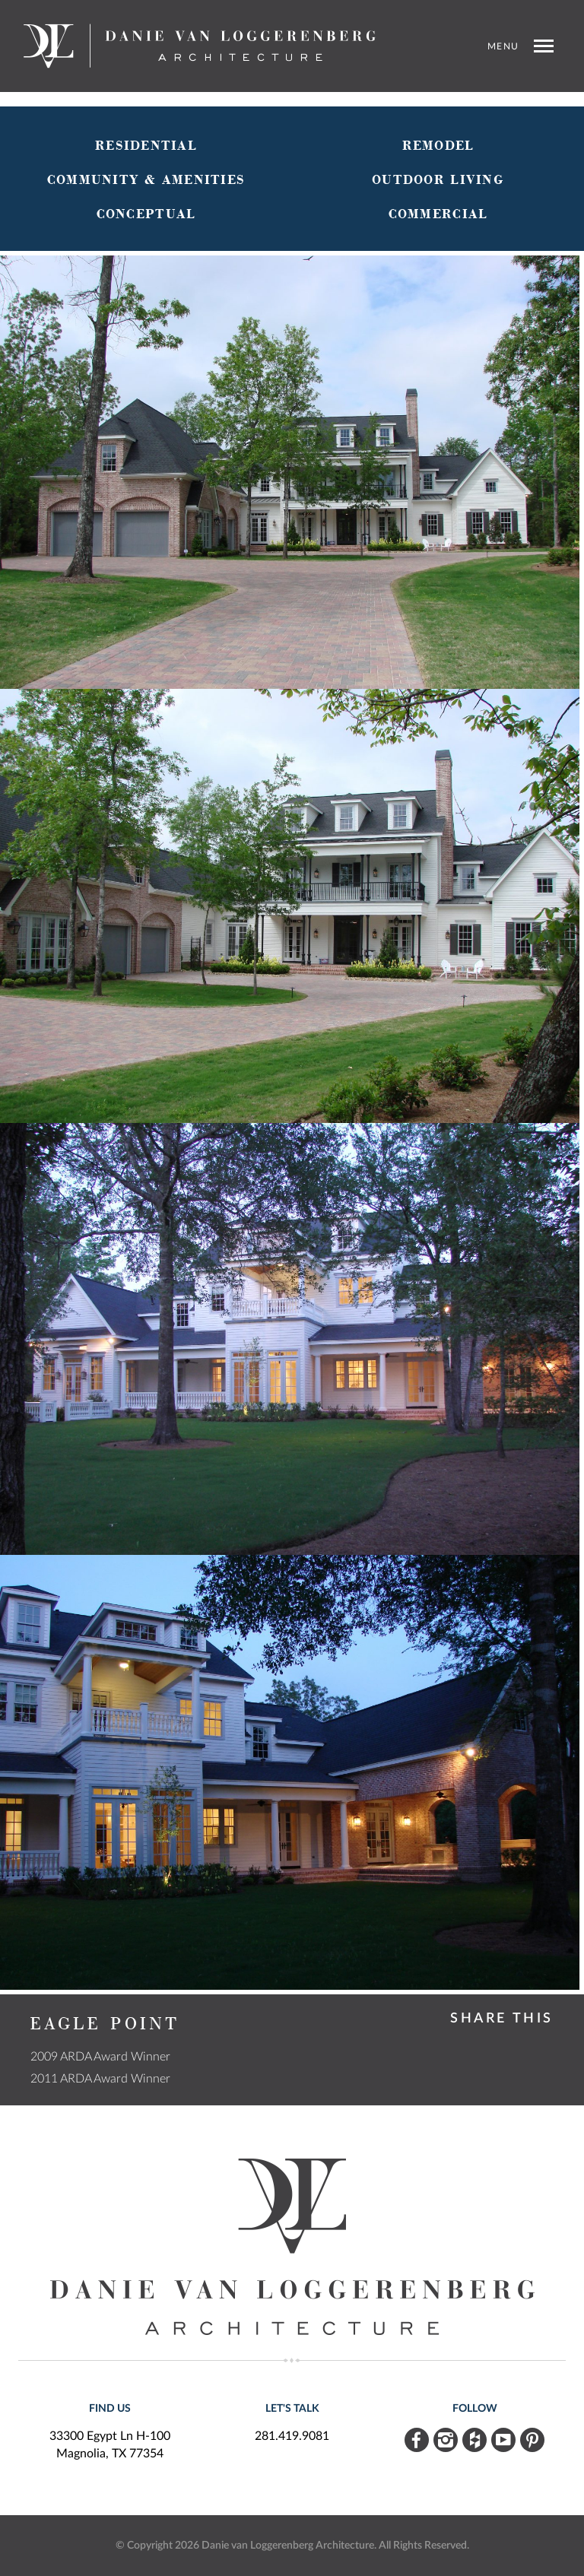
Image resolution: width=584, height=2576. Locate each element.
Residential (146, 146)
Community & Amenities (146, 180)
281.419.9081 (292, 2436)
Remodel (438, 146)
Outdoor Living (438, 180)
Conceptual (146, 214)
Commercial (438, 214)
